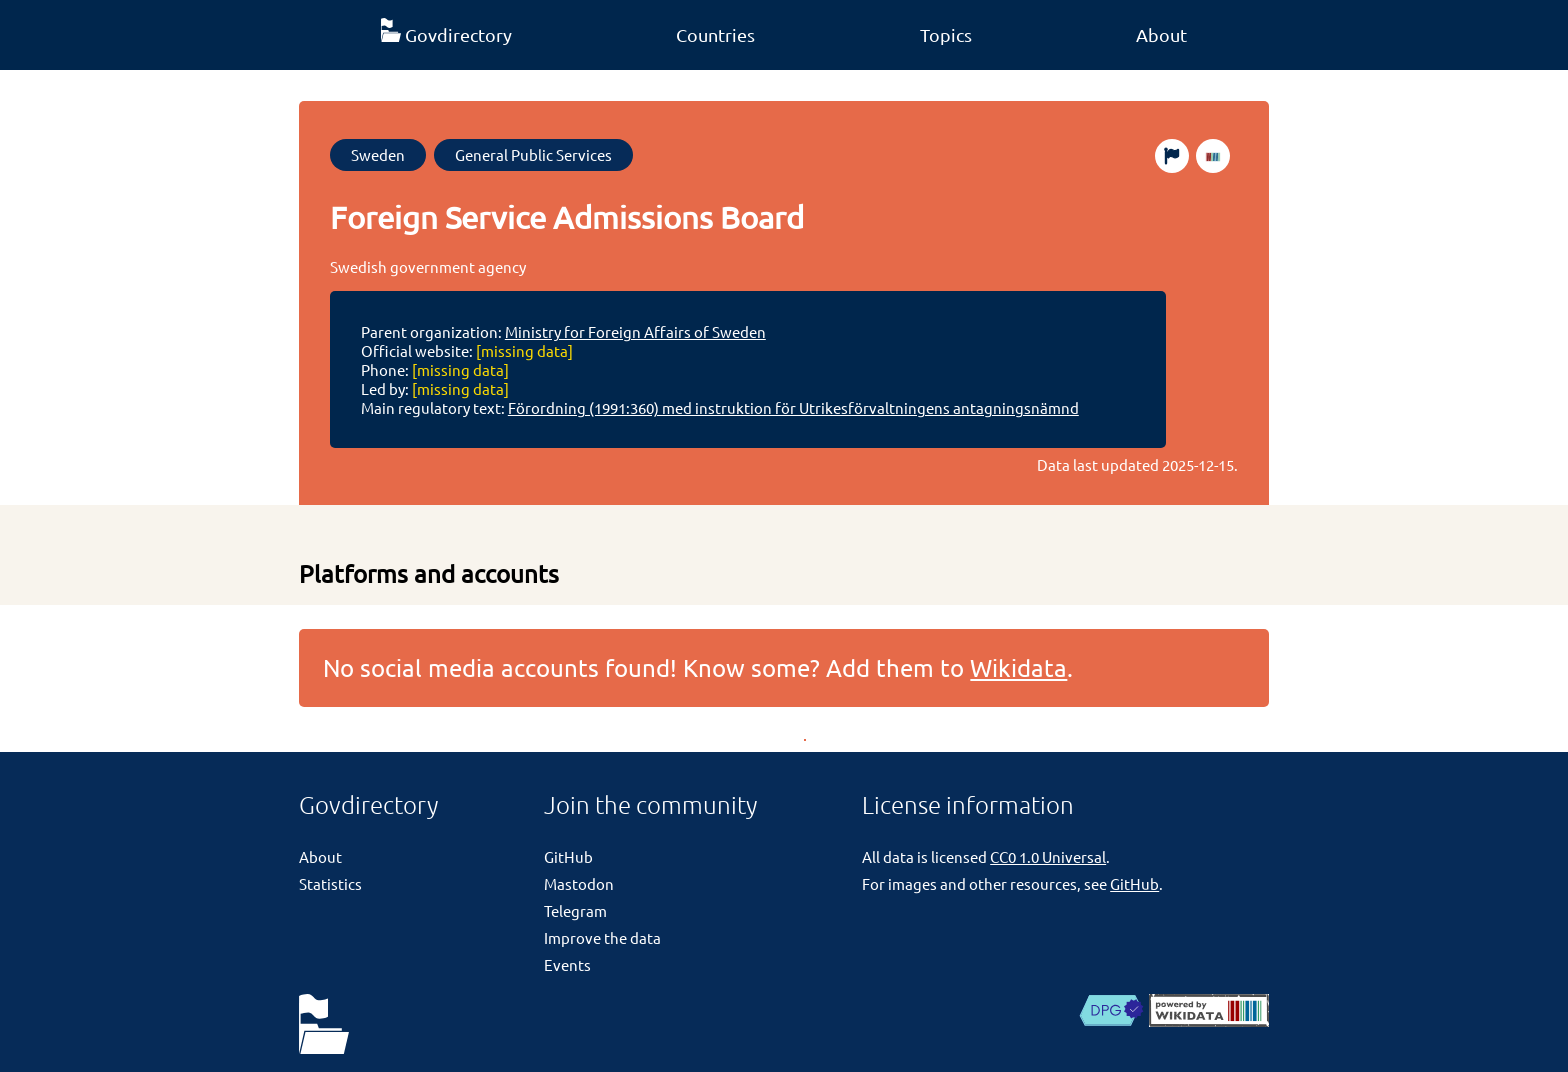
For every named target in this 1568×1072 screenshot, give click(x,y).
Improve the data (602, 937)
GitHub (568, 856)
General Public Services (533, 154)
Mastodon (579, 883)
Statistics (330, 883)
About (1161, 34)
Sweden (378, 154)
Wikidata (1018, 667)
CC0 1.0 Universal (1048, 856)
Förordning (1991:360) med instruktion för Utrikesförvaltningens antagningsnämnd (793, 407)
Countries (715, 34)
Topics (946, 34)
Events (567, 964)
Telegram (575, 910)
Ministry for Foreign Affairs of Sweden (635, 331)
